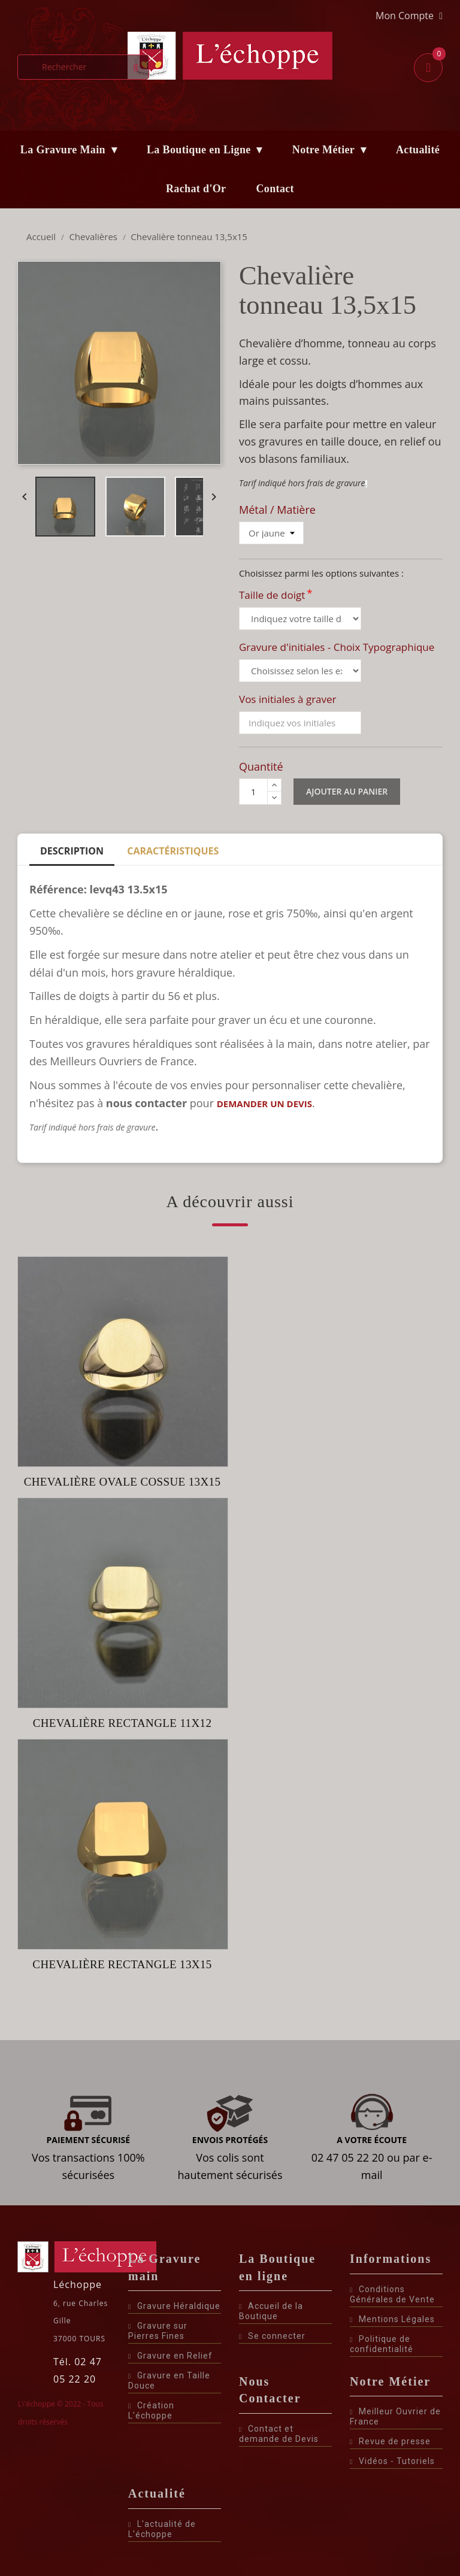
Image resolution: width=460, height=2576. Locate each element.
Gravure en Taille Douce (169, 2380)
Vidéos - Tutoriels (392, 2461)
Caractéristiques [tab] (173, 850)
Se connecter (272, 2336)
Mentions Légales (392, 2319)
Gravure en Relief (170, 2355)
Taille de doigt (276, 595)
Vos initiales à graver (288, 699)
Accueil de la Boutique (271, 2311)
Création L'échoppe (151, 2410)
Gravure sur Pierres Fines (157, 2331)
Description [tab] (72, 850)
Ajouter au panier (347, 791)
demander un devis (264, 1104)
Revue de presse (390, 2441)
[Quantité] (253, 791)
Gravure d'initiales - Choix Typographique (336, 647)
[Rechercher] (83, 67)
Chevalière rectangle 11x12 (122, 1723)
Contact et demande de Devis (279, 2434)
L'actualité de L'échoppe (162, 2529)
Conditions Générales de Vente (392, 2294)
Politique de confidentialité (381, 2344)
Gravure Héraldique (174, 2306)
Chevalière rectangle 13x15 (121, 1964)
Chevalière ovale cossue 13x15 (122, 1481)
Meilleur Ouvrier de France (395, 2416)
